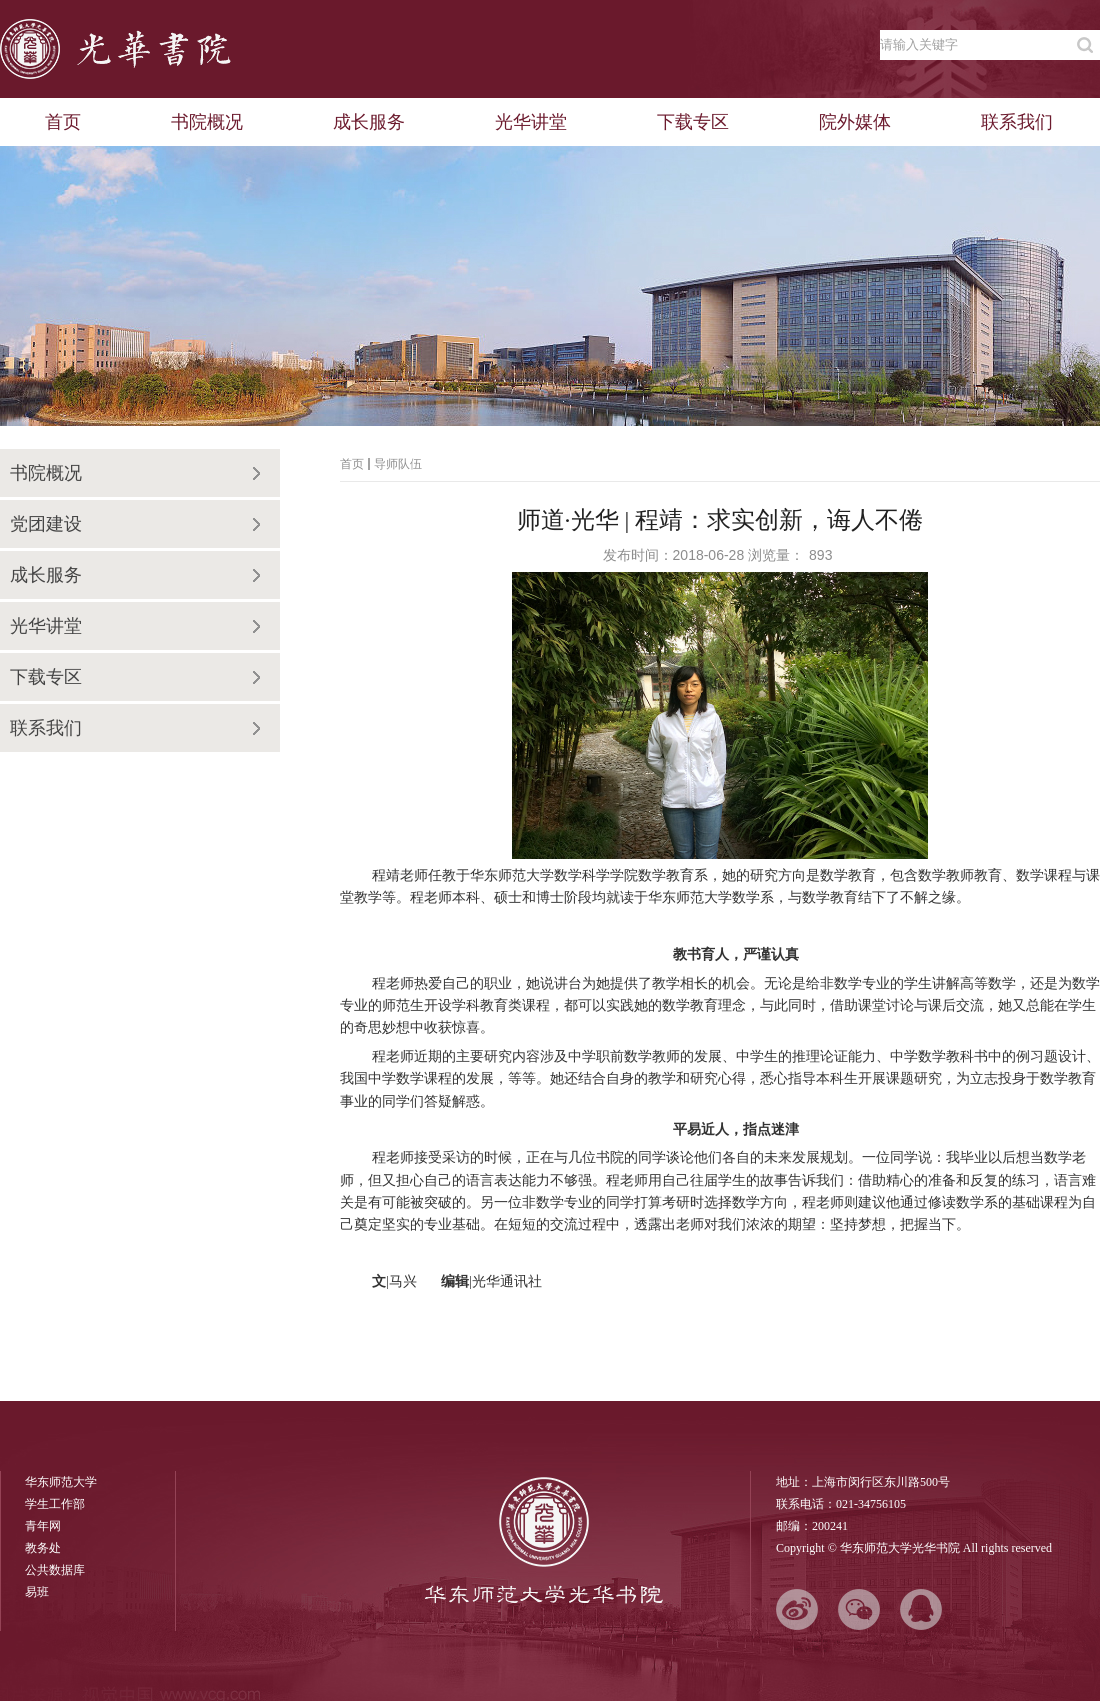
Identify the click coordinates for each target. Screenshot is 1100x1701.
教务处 (43, 1548)
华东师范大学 (61, 1482)
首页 (352, 464)
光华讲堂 (46, 626)
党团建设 (46, 524)
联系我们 (46, 728)
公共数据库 (55, 1570)
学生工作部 (55, 1504)
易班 (37, 1592)
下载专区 (46, 677)
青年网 (43, 1526)
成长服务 (46, 575)
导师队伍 (398, 464)
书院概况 (46, 473)
